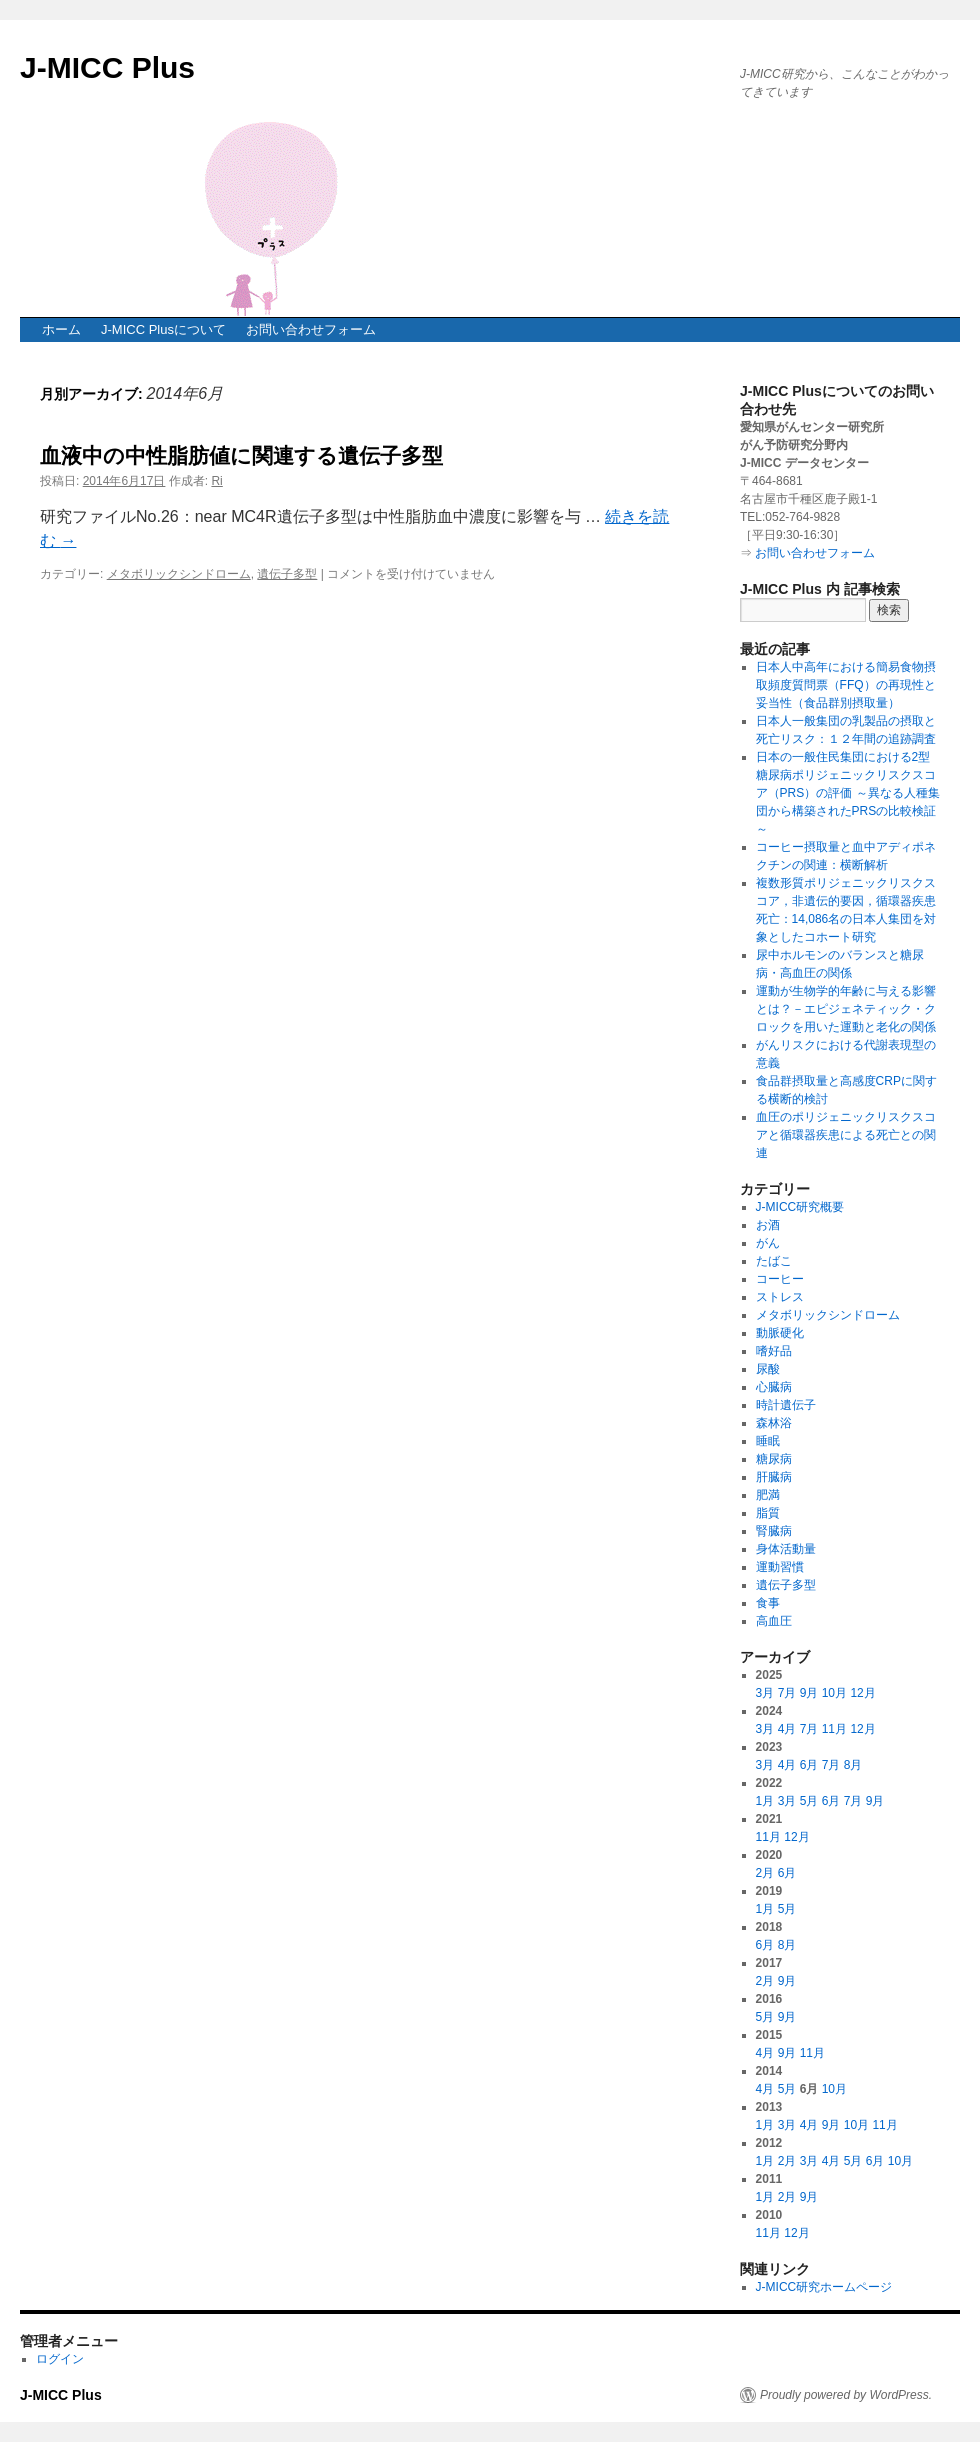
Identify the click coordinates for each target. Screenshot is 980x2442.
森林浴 (774, 1423)
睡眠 (768, 1441)
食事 (768, 1603)
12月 (862, 1693)
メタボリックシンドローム (179, 574)
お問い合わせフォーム (311, 329)
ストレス (780, 1297)
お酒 (768, 1225)
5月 (809, 1801)
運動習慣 (780, 1567)
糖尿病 (774, 1459)
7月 (787, 1693)
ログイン (60, 2359)
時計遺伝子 (786, 1405)
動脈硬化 (780, 1333)
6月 (809, 1765)
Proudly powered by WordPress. (846, 2395)
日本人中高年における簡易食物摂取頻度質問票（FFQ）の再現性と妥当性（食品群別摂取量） (846, 685)
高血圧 (774, 1621)
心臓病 (774, 1387)
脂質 (768, 1513)
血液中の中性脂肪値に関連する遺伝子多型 (241, 455)
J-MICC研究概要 (800, 1207)
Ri (216, 481)
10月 (834, 1693)
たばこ (774, 1261)
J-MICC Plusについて (163, 329)
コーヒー (780, 1279)
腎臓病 (774, 1531)
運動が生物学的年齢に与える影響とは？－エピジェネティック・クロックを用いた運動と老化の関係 (846, 1009)
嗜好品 (774, 1351)
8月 (853, 1765)
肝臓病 (774, 1477)
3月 (765, 1693)
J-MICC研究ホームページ (824, 2287)
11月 (834, 1729)
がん (768, 1243)
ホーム (61, 329)
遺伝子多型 (287, 574)
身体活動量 (786, 1549)
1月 (765, 1801)
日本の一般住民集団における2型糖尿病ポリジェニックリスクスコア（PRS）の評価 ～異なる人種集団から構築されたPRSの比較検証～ (848, 793)
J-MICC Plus (107, 67)
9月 (809, 1693)
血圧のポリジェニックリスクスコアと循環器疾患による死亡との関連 (846, 1135)
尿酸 (768, 1369)
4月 (787, 1729)
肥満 (768, 1495)
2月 (765, 1873)
